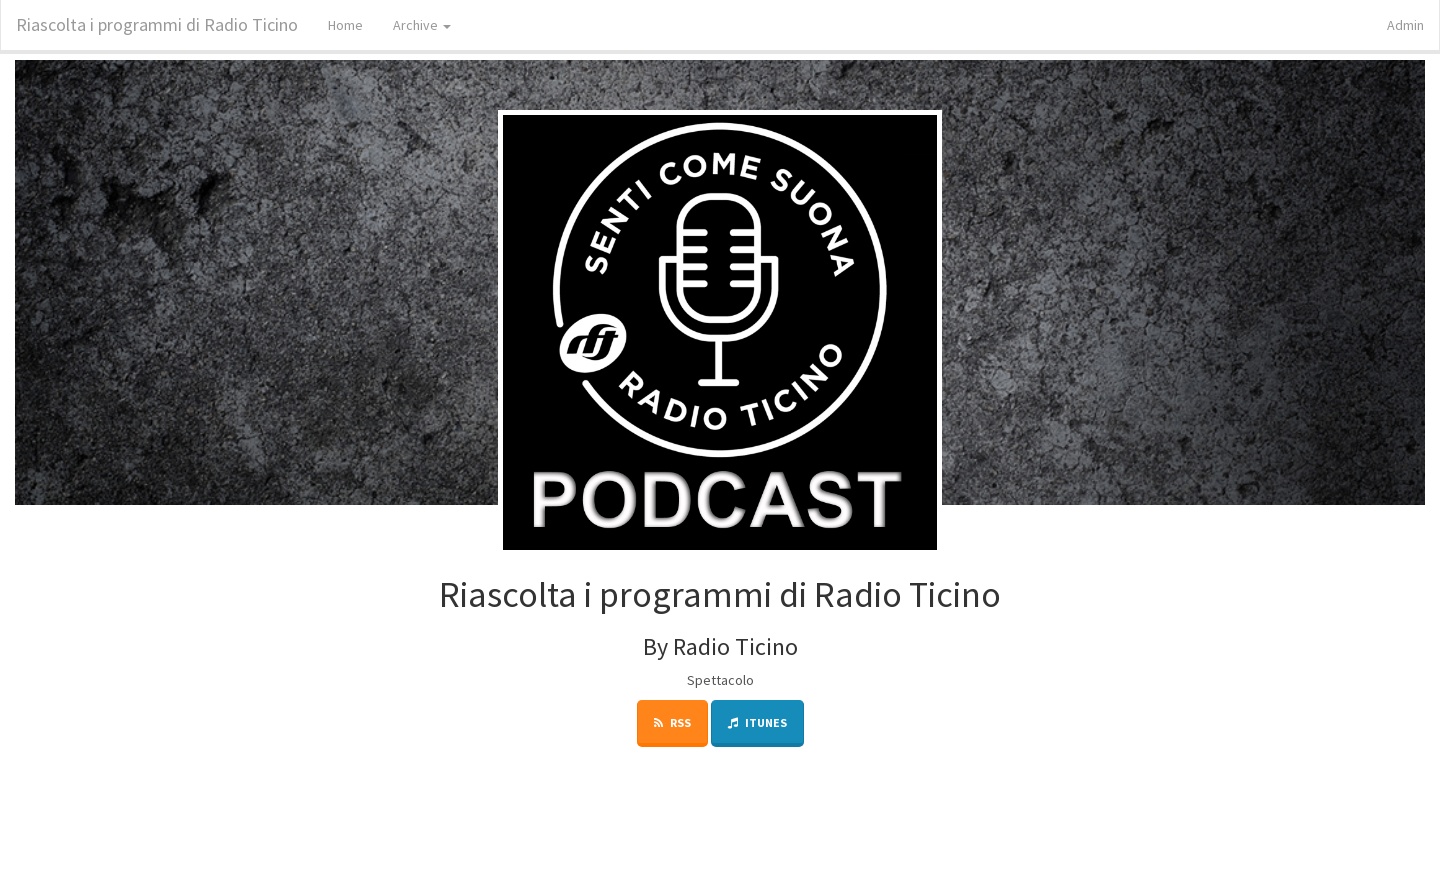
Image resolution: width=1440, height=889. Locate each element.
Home (345, 25)
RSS (672, 722)
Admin (1405, 25)
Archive (422, 25)
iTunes (757, 722)
